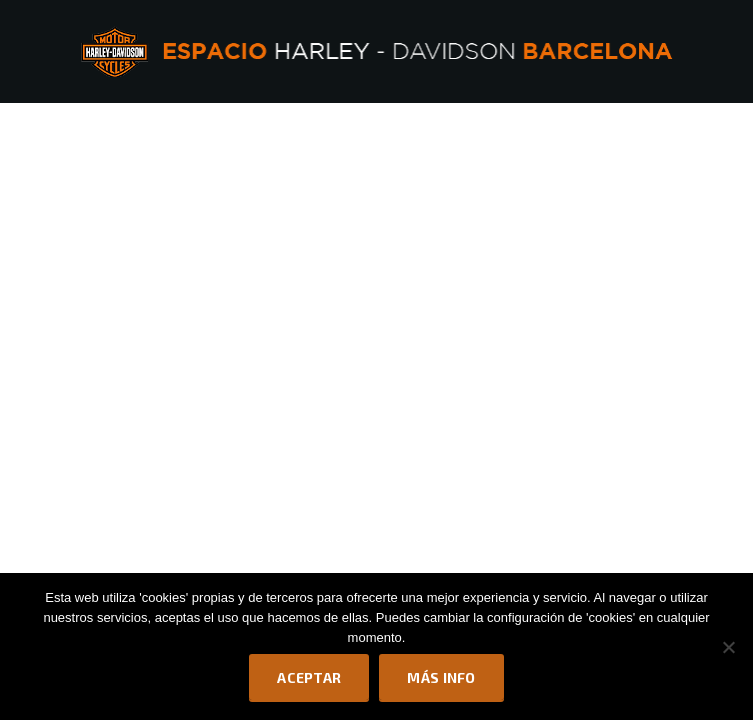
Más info (441, 677)
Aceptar (309, 677)
